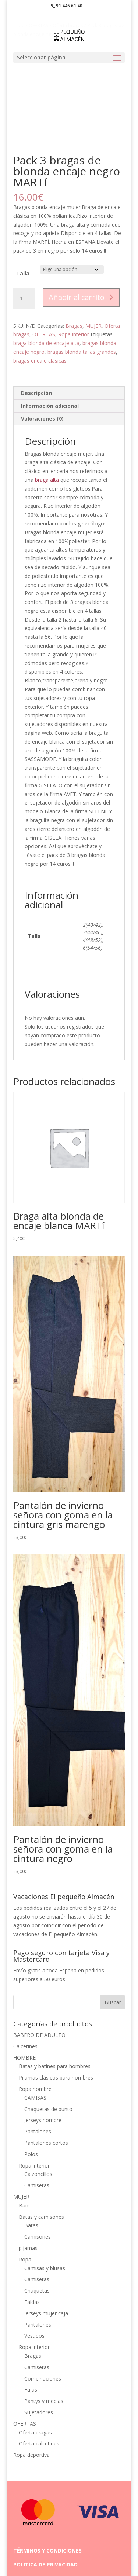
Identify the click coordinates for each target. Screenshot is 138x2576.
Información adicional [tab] (50, 405)
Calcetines (25, 2046)
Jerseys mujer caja (46, 2313)
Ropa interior (73, 334)
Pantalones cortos (46, 2142)
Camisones (37, 2236)
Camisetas (36, 2185)
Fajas (30, 2389)
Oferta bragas (35, 2432)
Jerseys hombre (42, 2120)
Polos (31, 2154)
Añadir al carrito (77, 297)
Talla (22, 273)
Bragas (74, 325)
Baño (25, 2205)
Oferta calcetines (39, 2443)
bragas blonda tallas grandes (81, 351)
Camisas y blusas (44, 2268)
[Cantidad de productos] (24, 298)
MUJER (93, 325)
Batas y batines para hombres (55, 2066)
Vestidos (34, 2335)
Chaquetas (37, 2290)
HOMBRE (24, 2057)
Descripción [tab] (36, 392)
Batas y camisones (41, 2216)
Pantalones (37, 2131)
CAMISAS (35, 2097)
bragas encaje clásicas (40, 360)
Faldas (32, 2301)
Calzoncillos (38, 2173)
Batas (31, 2225)
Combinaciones (42, 2378)
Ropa (25, 2259)
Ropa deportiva (31, 2454)
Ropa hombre (35, 2088)
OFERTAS (43, 334)
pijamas (28, 2248)
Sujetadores (38, 2412)
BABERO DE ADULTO (39, 2034)
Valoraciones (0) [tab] (42, 418)
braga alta (46, 479)
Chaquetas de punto (48, 2109)
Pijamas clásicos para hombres (56, 2077)
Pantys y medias (43, 2400)
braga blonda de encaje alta (46, 343)
